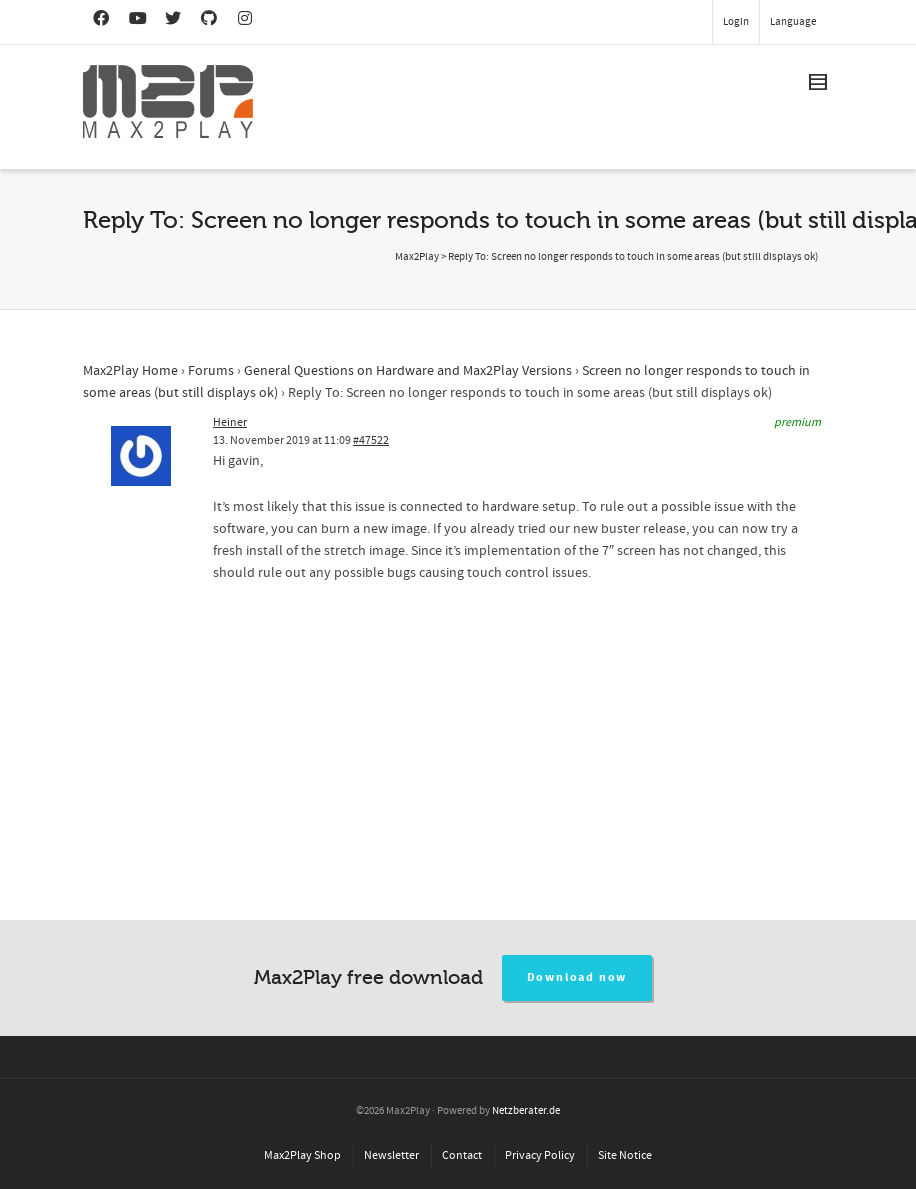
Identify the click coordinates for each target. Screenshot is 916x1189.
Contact (462, 1155)
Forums (211, 371)
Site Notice (625, 1155)
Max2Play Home (130, 371)
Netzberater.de (526, 1111)
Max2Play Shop (302, 1155)
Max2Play (417, 257)
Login (736, 22)
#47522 (371, 440)
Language (793, 22)
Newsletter (391, 1155)
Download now (577, 977)
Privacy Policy (540, 1155)
